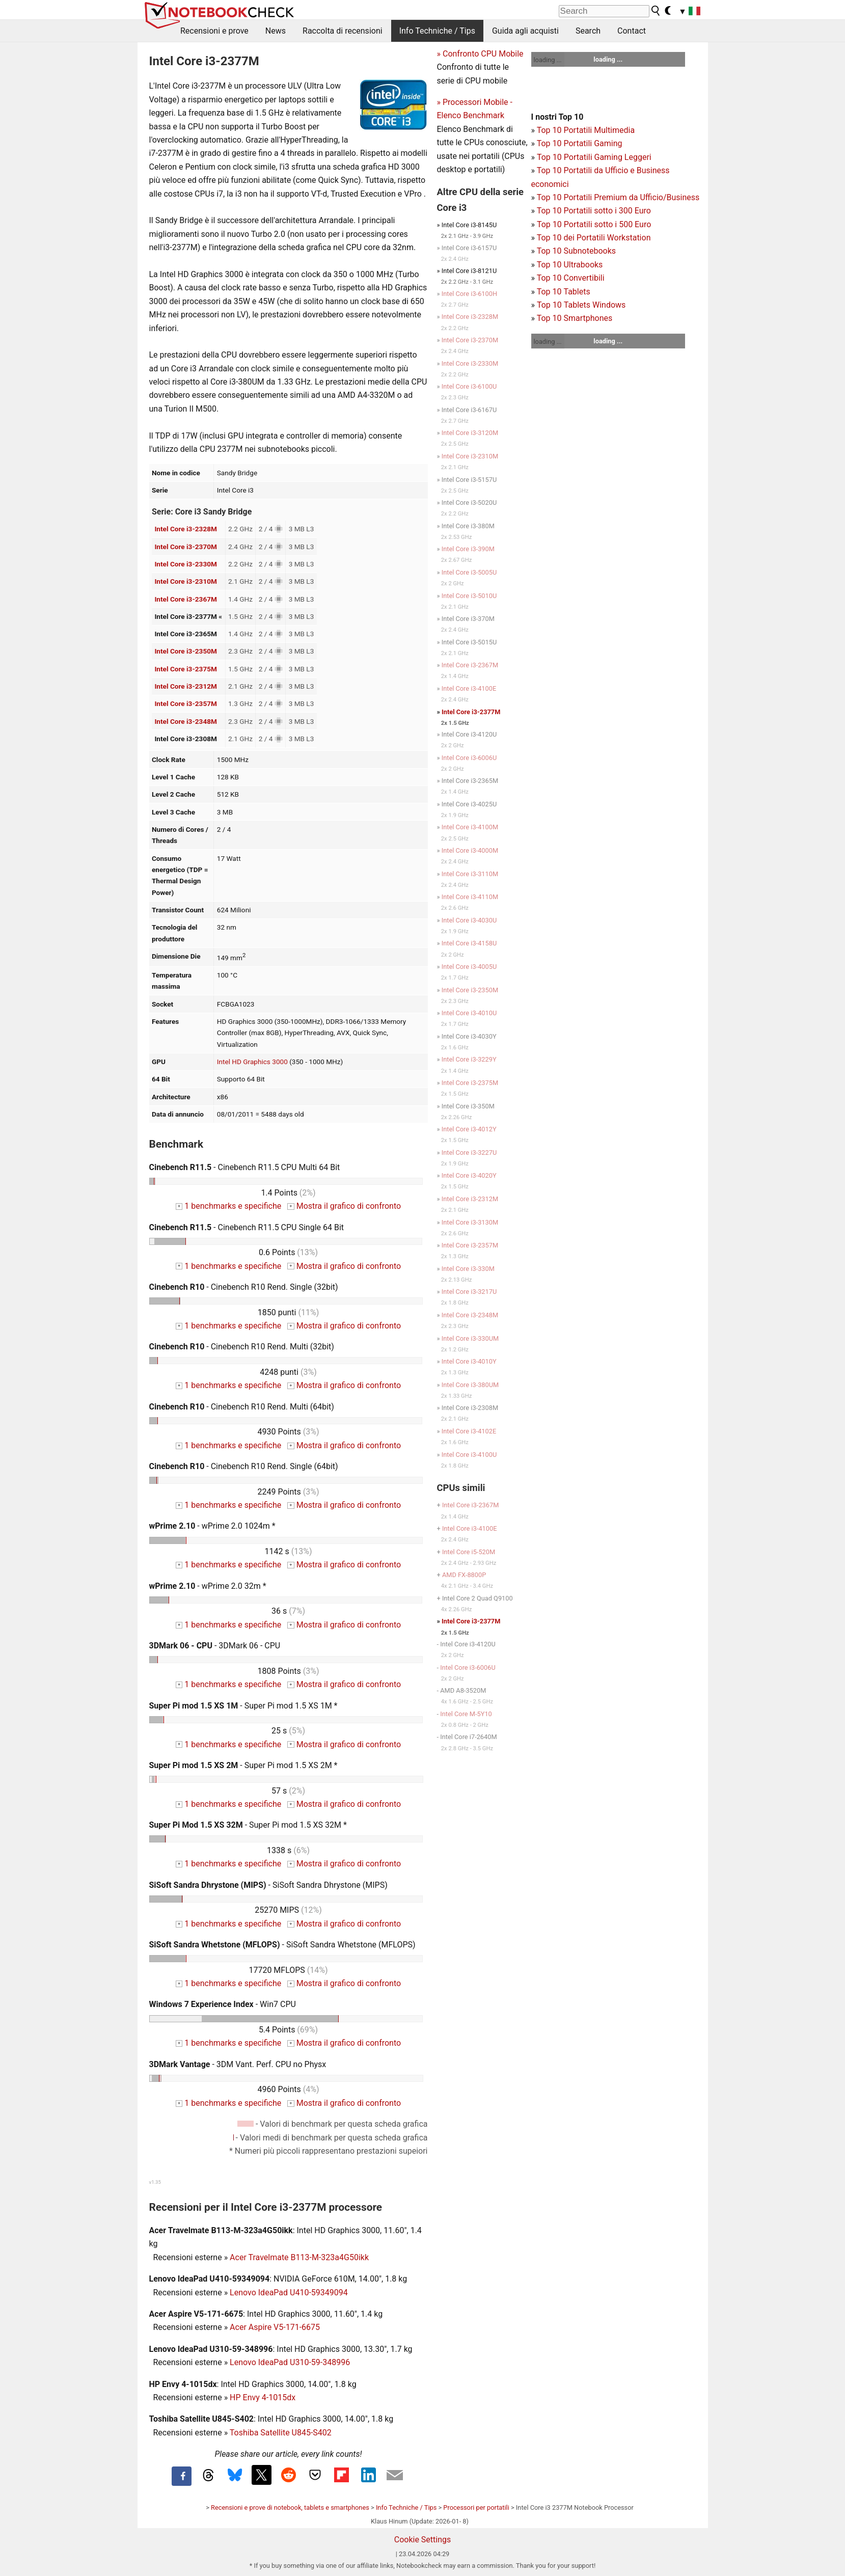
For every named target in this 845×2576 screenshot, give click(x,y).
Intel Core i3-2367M (185, 599)
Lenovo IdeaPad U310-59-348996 (290, 2362)
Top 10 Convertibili (571, 278)
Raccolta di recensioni (343, 31)
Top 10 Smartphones (575, 318)
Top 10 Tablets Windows (581, 305)
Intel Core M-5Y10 (466, 1714)
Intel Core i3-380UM (470, 1385)
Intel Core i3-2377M (471, 712)
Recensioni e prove (214, 31)
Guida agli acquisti (525, 31)
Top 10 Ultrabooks (570, 264)
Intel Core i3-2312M (185, 686)
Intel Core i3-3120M (470, 433)
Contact (631, 31)
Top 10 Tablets (563, 291)
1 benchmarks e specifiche (228, 1206)
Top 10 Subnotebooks (576, 251)
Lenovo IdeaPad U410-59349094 (289, 2292)
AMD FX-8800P (464, 1575)
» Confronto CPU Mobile (480, 54)
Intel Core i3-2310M (185, 581)
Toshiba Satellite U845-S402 (281, 2432)
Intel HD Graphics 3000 (252, 1061)
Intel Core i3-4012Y (469, 1129)
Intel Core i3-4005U (469, 966)
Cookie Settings (422, 2539)
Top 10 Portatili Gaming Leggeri (594, 157)
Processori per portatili (476, 2507)
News (275, 31)
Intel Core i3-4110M (470, 897)
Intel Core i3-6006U (469, 758)
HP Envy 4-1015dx (262, 2397)
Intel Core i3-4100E (469, 688)
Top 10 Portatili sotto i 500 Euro (594, 224)
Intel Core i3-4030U (469, 920)
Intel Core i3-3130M (470, 1222)
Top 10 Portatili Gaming (579, 143)
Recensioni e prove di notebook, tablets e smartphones (290, 2507)
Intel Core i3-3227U (469, 1152)
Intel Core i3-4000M (470, 850)
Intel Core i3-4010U (469, 1013)
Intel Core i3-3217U (469, 1291)
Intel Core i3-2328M (185, 529)
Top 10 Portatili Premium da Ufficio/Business (618, 197)
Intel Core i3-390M (468, 549)
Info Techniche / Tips (437, 31)
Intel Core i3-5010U (469, 596)
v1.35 (155, 2182)
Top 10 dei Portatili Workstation (594, 237)
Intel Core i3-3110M (470, 874)
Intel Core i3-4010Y (469, 1361)
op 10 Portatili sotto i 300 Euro (596, 210)
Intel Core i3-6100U (469, 386)
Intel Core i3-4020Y (469, 1175)
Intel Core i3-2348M (185, 721)
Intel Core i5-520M (468, 1552)
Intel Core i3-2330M (185, 564)
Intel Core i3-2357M (185, 703)
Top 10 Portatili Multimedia (586, 130)
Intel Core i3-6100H (469, 293)
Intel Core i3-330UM (470, 1338)
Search (588, 31)
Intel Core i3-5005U (469, 572)
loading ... (548, 60)
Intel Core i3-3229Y (469, 1059)
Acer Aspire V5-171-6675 (275, 2327)
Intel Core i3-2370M (185, 547)
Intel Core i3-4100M (470, 827)
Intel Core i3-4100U (469, 1454)
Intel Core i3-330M (468, 1268)
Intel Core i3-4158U (469, 943)
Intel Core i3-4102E (469, 1431)
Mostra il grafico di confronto (344, 1206)
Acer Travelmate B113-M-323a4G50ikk (299, 2257)
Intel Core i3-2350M (185, 651)
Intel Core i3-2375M (185, 669)
